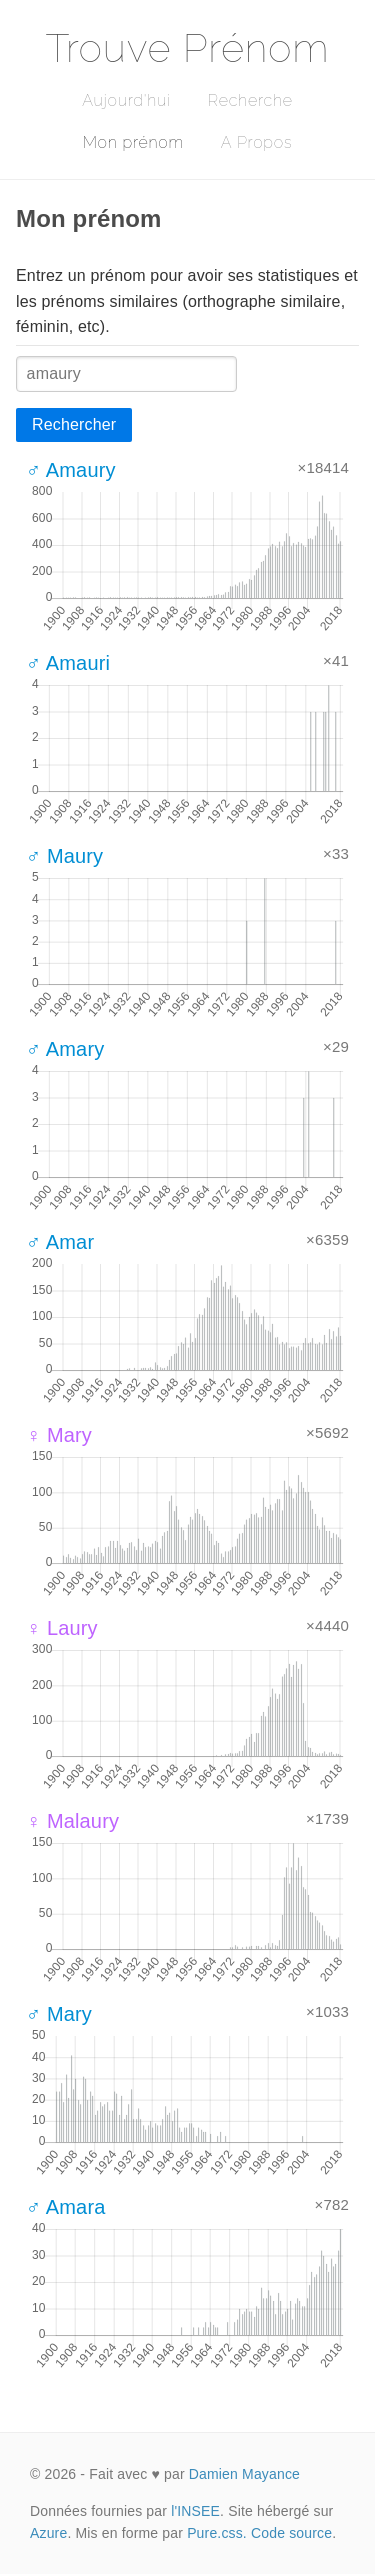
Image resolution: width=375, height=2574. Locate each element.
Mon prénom (133, 142)
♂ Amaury (71, 470)
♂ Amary (65, 1049)
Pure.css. (217, 2533)
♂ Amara (65, 2207)
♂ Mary (59, 2014)
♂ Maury (64, 856)
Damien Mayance (244, 2474)
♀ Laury (62, 1628)
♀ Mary (59, 1435)
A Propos (256, 142)
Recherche (250, 100)
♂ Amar (60, 1242)
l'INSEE (195, 2511)
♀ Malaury (72, 1821)
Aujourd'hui (126, 100)
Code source (291, 2533)
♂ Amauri (68, 663)
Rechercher (74, 424)
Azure (48, 2533)
